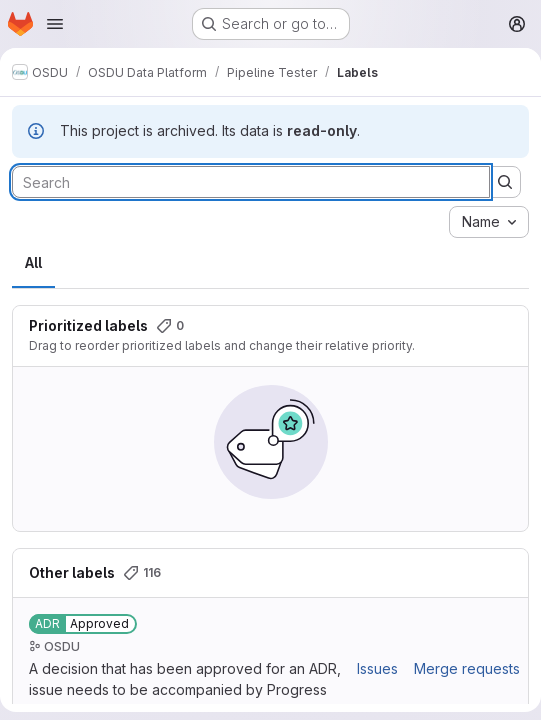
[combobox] (489, 222)
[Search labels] (251, 182)
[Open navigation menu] (55, 24)
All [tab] (33, 262)
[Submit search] (505, 182)
